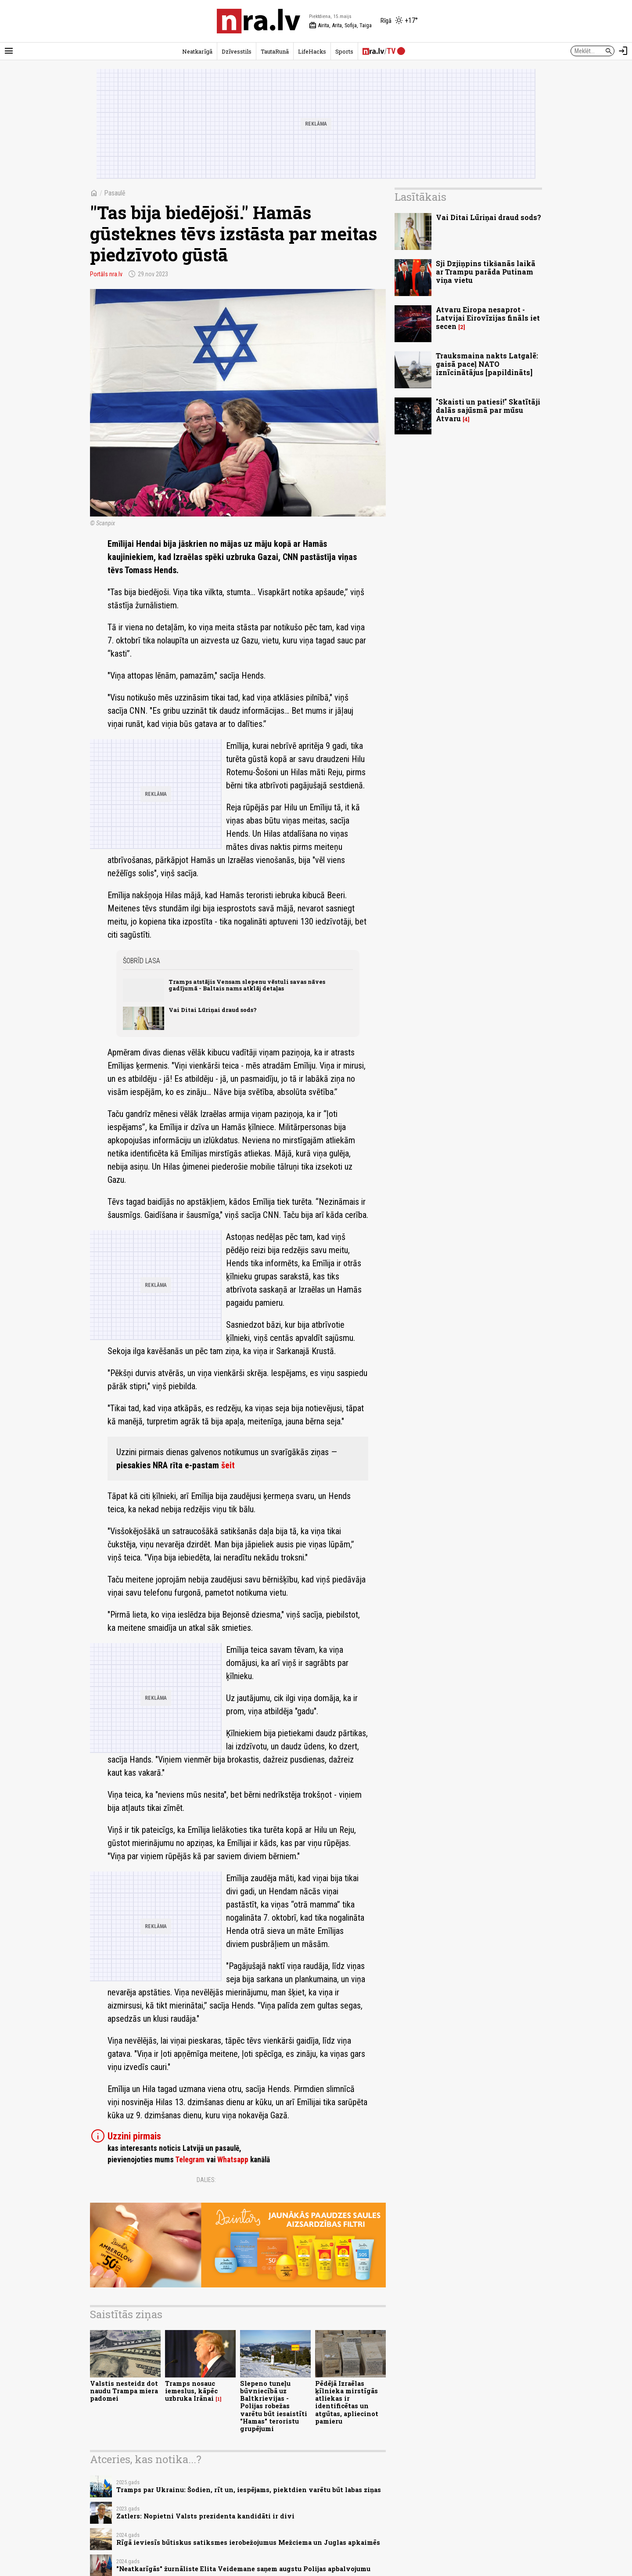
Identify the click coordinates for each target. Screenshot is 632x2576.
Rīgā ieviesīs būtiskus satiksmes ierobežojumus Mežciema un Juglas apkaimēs (248, 2542)
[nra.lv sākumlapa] (258, 21)
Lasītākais (420, 197)
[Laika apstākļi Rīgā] (399, 21)
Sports (344, 51)
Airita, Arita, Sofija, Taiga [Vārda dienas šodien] (340, 25)
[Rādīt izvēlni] (9, 51)
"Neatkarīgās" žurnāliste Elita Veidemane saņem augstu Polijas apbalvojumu (243, 2569)
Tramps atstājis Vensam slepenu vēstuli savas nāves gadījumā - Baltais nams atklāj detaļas (247, 985)
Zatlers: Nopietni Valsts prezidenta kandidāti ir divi (205, 2516)
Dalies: (206, 2179)
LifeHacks (312, 51)
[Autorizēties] (623, 51)
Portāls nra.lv (106, 274)
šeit (228, 1465)
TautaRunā (275, 51)
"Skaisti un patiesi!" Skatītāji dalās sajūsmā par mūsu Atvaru (488, 410)
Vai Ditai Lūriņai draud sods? (213, 1009)
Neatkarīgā (197, 51)
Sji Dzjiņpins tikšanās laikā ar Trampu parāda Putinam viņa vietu (485, 272)
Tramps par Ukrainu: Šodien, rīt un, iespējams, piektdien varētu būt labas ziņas (248, 2490)
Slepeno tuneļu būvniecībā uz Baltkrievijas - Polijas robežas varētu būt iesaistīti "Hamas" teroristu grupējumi (273, 2406)
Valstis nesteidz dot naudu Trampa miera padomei (124, 2391)
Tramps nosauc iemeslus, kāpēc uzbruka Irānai (191, 2391)
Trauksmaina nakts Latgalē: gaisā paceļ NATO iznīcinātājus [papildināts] (487, 364)
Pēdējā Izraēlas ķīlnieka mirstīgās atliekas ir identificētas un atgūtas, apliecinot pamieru (346, 2402)
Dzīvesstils (236, 51)
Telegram (190, 2159)
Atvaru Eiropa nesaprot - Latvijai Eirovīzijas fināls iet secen (488, 318)
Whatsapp (232, 2159)
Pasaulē (115, 193)
